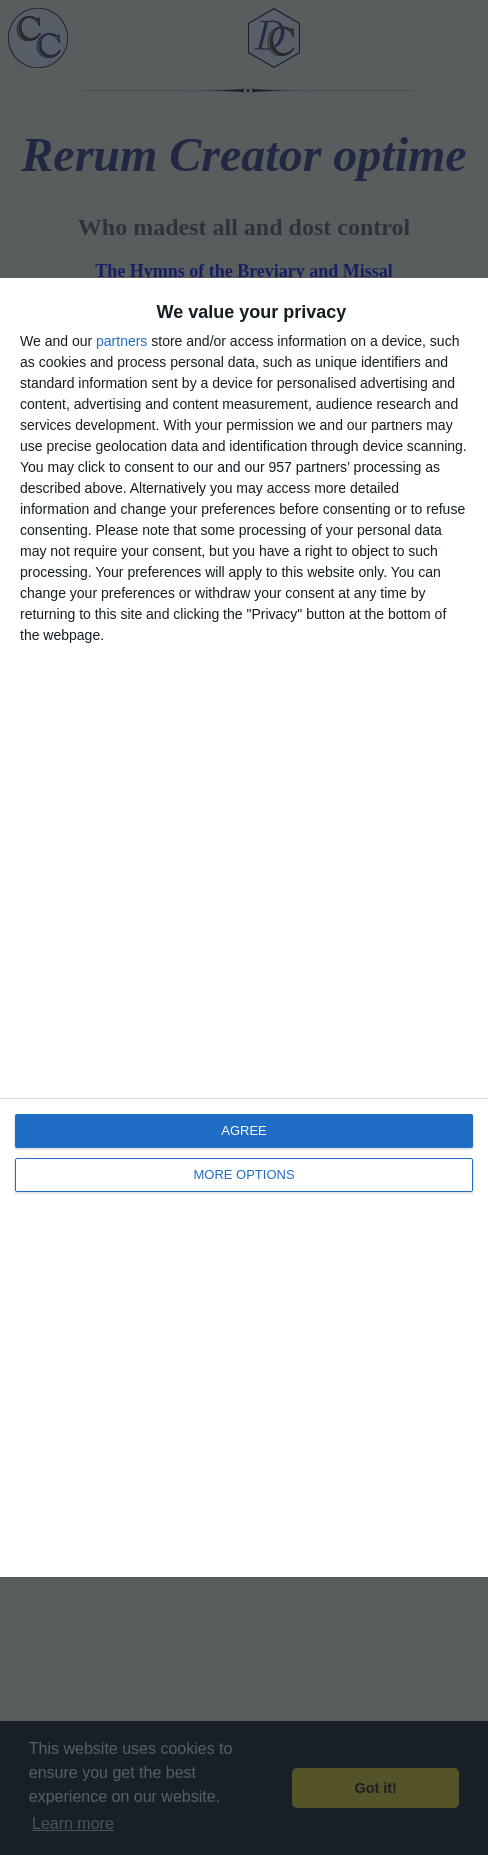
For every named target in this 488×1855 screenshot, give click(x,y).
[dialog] (244, 927)
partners (121, 341)
